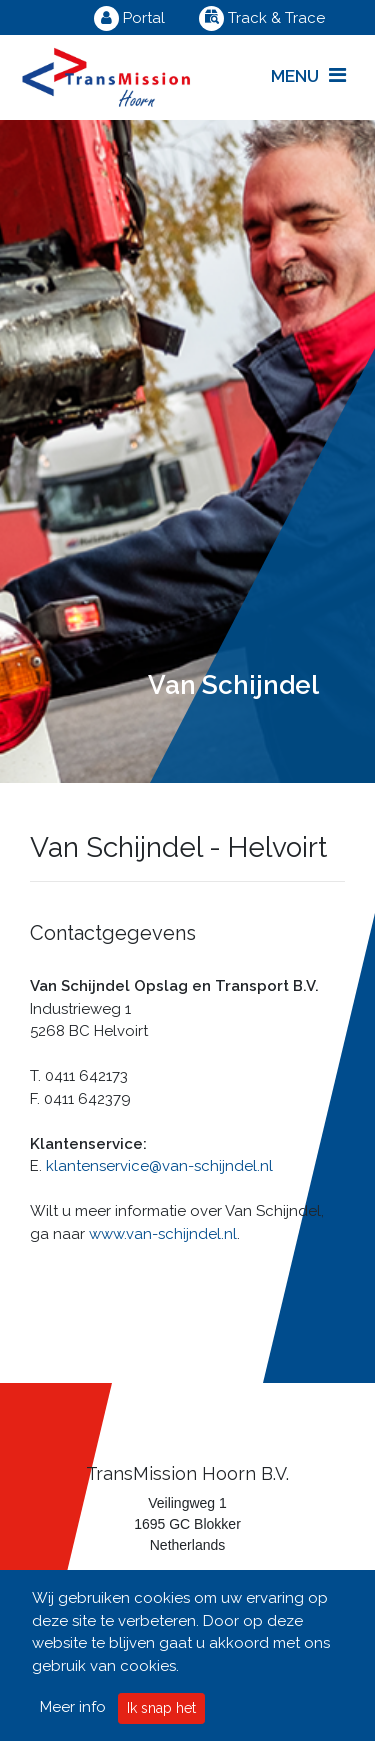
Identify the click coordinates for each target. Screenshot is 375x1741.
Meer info (73, 1707)
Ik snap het (161, 1708)
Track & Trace (262, 18)
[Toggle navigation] (308, 77)
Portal (129, 18)
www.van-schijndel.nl (163, 1234)
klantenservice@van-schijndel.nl (159, 1166)
